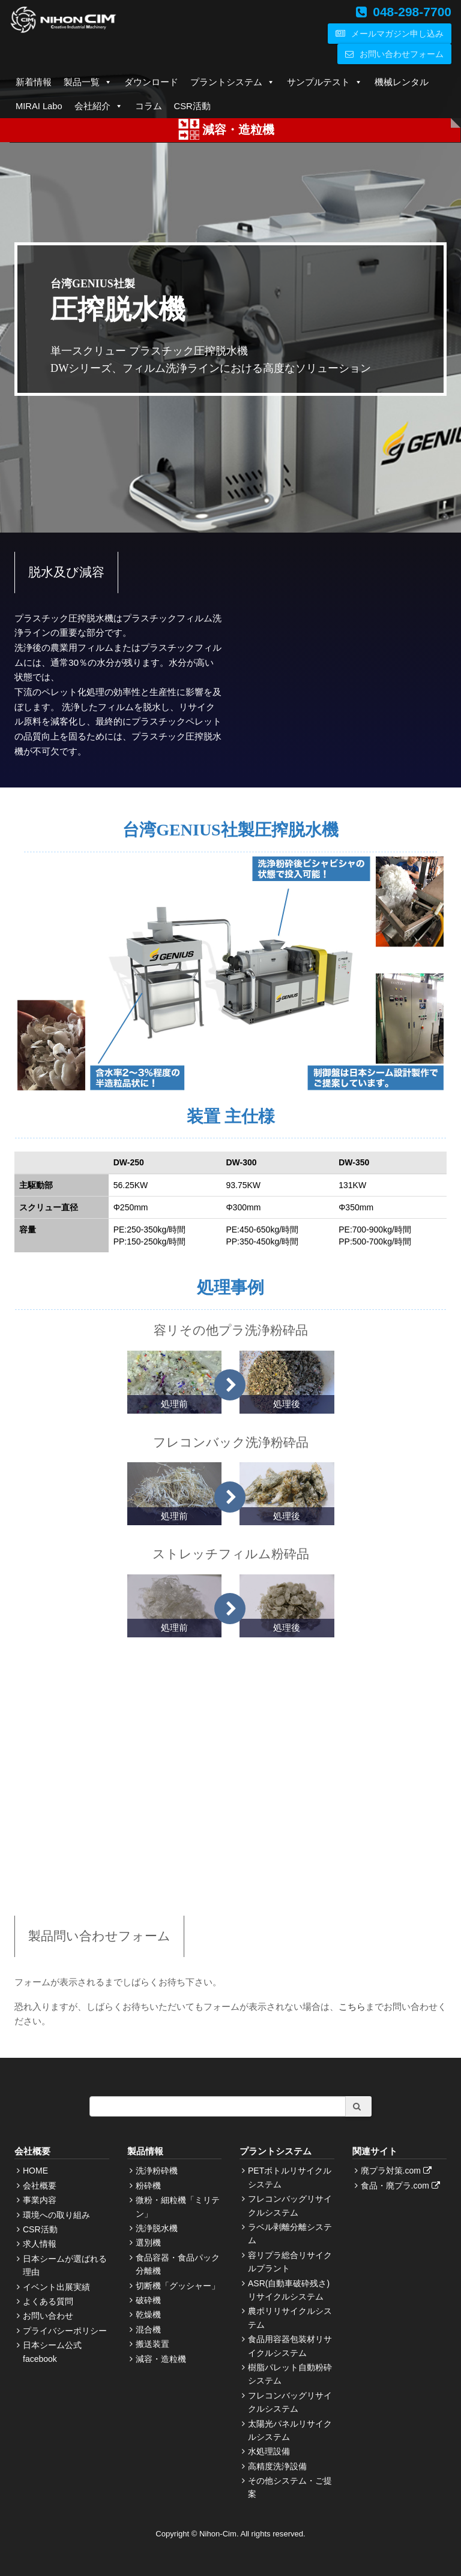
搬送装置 (152, 2344)
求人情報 (39, 2244)
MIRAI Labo (39, 106)
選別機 (148, 2242)
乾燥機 (148, 2314)
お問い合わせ (48, 2315)
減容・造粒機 (161, 2359)
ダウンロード (151, 82)
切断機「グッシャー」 (178, 2286)
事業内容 (39, 2200)
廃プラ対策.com (398, 2170)
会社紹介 (98, 106)
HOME (35, 2170)
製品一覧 (88, 82)
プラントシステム (232, 82)
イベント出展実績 (56, 2287)
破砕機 (148, 2300)
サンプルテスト (325, 82)
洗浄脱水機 (157, 2228)
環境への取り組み (56, 2215)
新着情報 (34, 82)
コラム (148, 106)
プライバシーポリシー (65, 2330)
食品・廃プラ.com (402, 2185)
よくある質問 (48, 2301)
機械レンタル (402, 82)
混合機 (148, 2329)
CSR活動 (192, 106)
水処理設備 (269, 2451)
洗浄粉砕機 (157, 2170)
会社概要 (39, 2185)
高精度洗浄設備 (277, 2466)
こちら (352, 2006)
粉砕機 (148, 2185)
